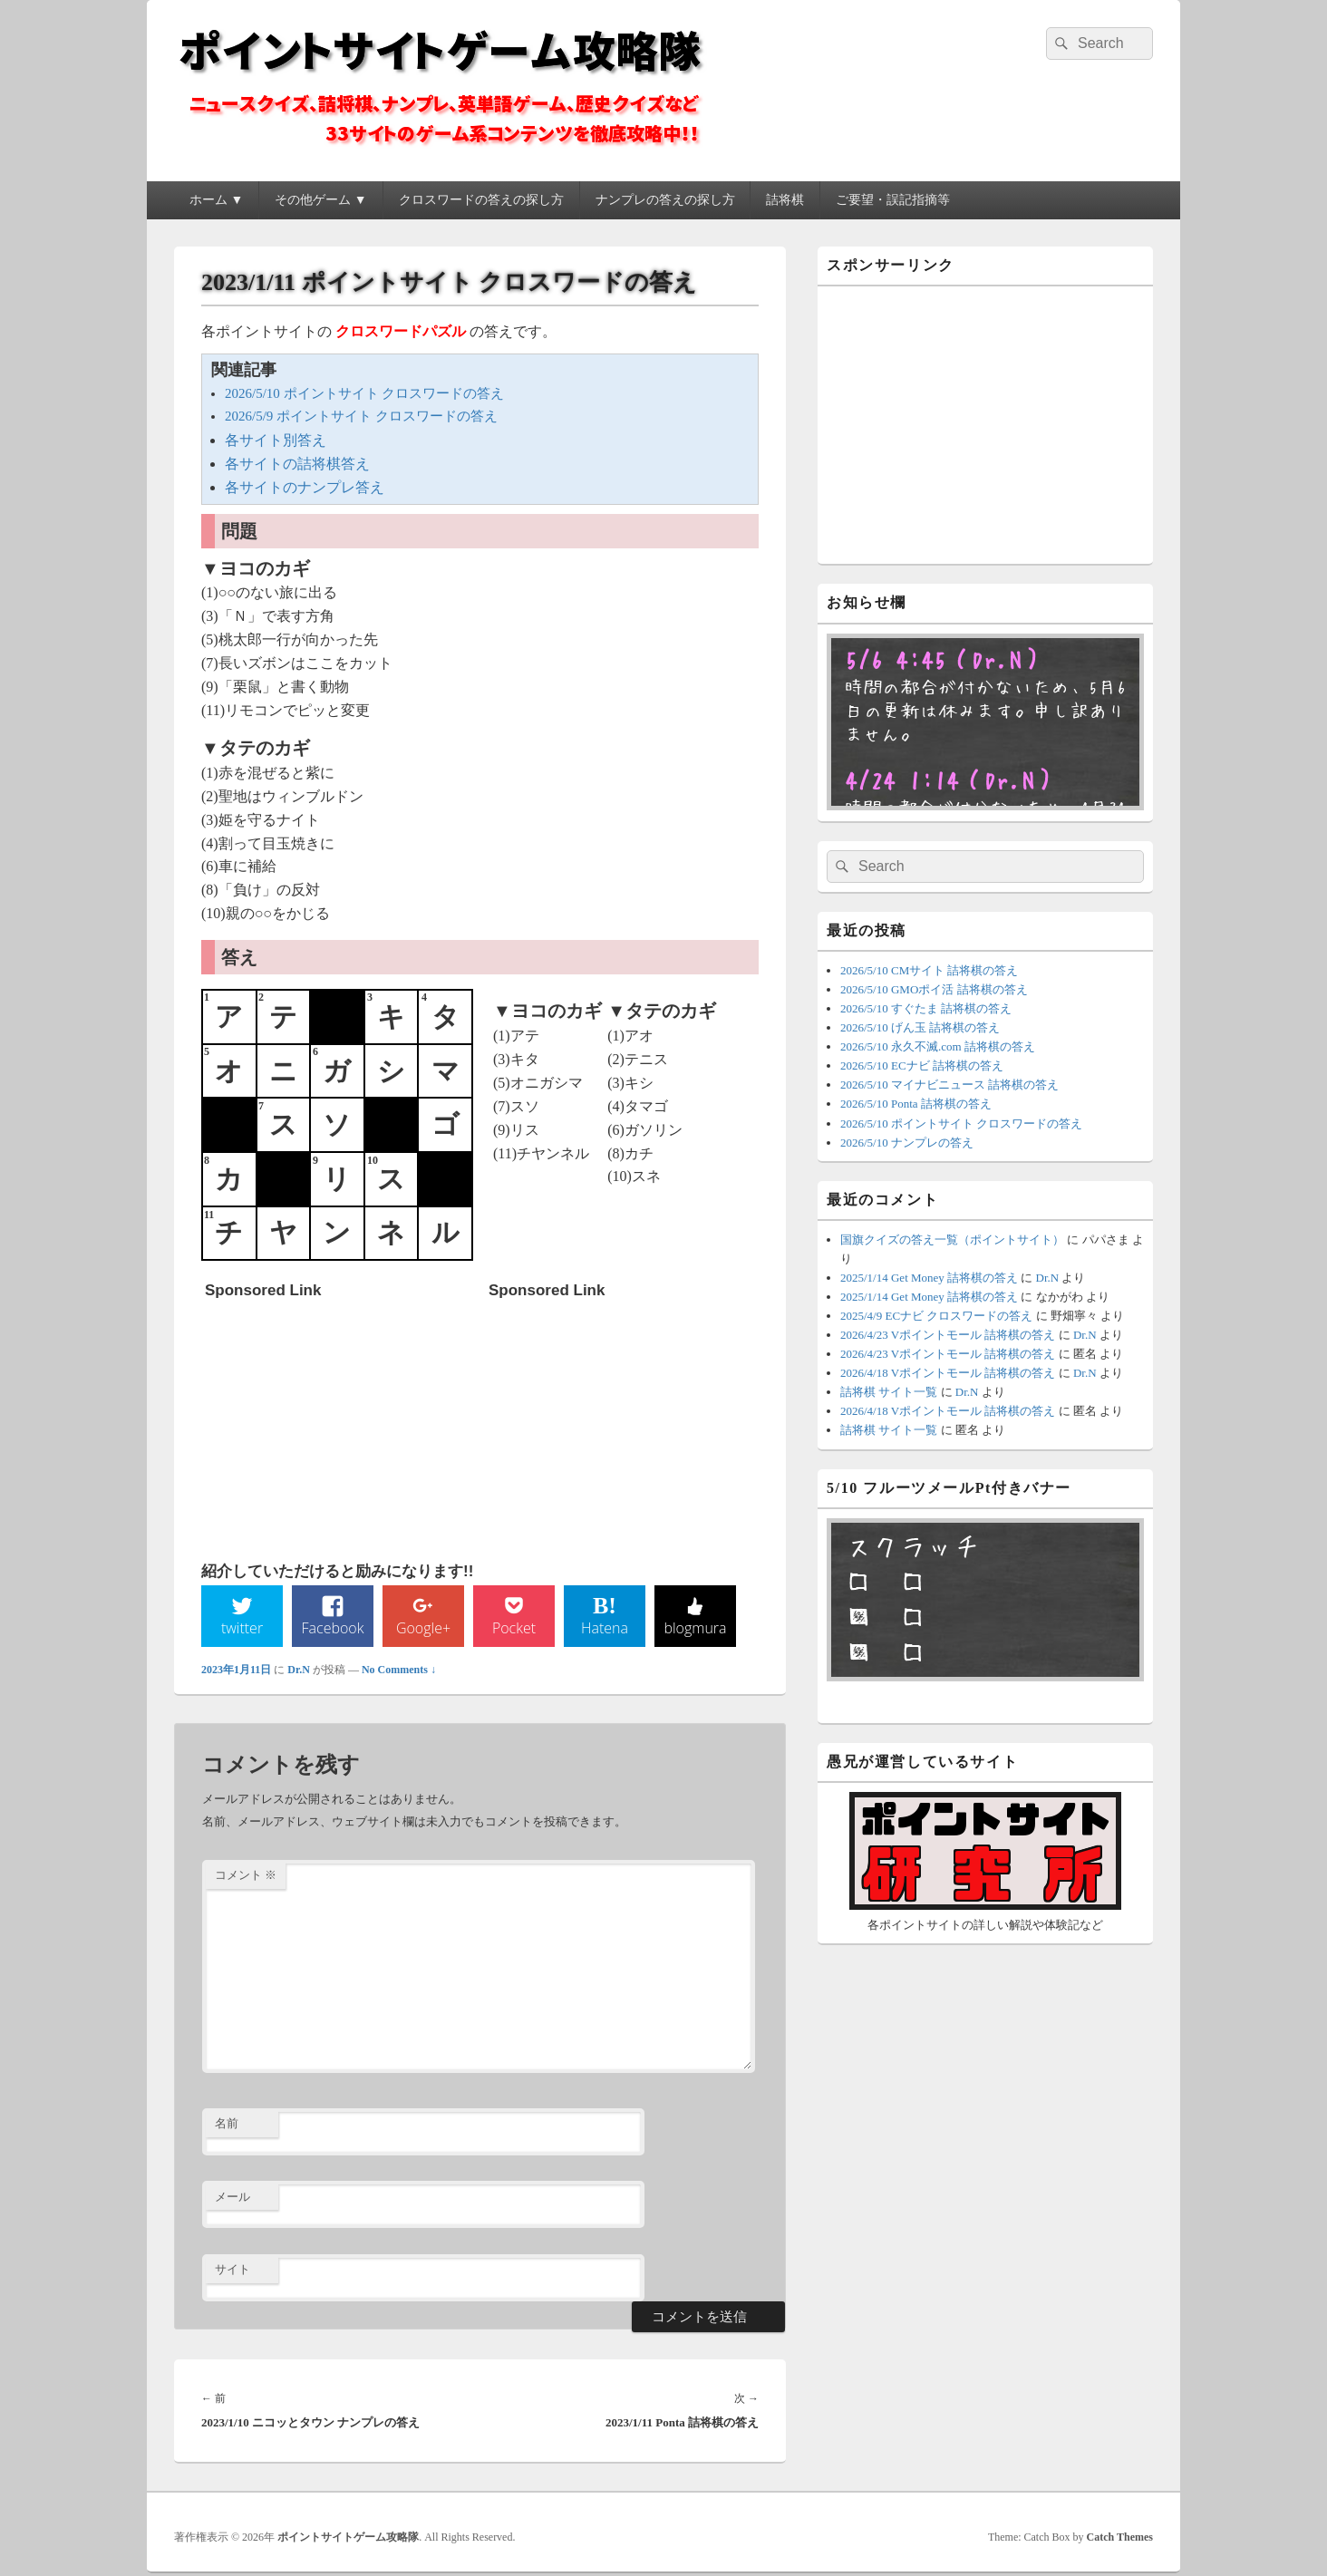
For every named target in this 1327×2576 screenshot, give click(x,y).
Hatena (604, 1631)
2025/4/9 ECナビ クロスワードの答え (936, 1315)
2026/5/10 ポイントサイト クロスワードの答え (364, 393)
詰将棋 (785, 200)
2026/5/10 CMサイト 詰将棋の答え (929, 970)
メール (232, 2199)
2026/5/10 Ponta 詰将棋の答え (916, 1103)
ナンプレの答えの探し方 (665, 200)
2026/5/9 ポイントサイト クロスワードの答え (361, 416)
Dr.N (298, 1672)
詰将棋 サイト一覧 (888, 1392)
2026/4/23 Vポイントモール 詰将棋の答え (947, 1334)
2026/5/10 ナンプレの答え (906, 1142)
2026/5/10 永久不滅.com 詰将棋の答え (937, 1046)
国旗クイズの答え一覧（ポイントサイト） (952, 1239)
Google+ (423, 1631)
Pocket (514, 1631)
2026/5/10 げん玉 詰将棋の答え (920, 1027)
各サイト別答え (275, 440)
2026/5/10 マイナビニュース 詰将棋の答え (949, 1084)
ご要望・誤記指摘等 (893, 200)
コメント (245, 1877)
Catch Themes (1120, 2539)
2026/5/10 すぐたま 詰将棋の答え (926, 1008)
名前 (226, 2126)
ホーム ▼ (216, 200)
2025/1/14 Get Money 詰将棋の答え (929, 1277)
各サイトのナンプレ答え (304, 487)
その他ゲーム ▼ (320, 200)
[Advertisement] (341, 1421)
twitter (242, 1631)
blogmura (695, 1631)
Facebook (333, 1631)
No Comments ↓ (399, 1672)
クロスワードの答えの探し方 (481, 200)
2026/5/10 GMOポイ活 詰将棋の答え (934, 989)
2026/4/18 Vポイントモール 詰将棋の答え (947, 1373)
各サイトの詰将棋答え (297, 463)
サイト (232, 2272)
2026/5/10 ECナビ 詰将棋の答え (921, 1065)
